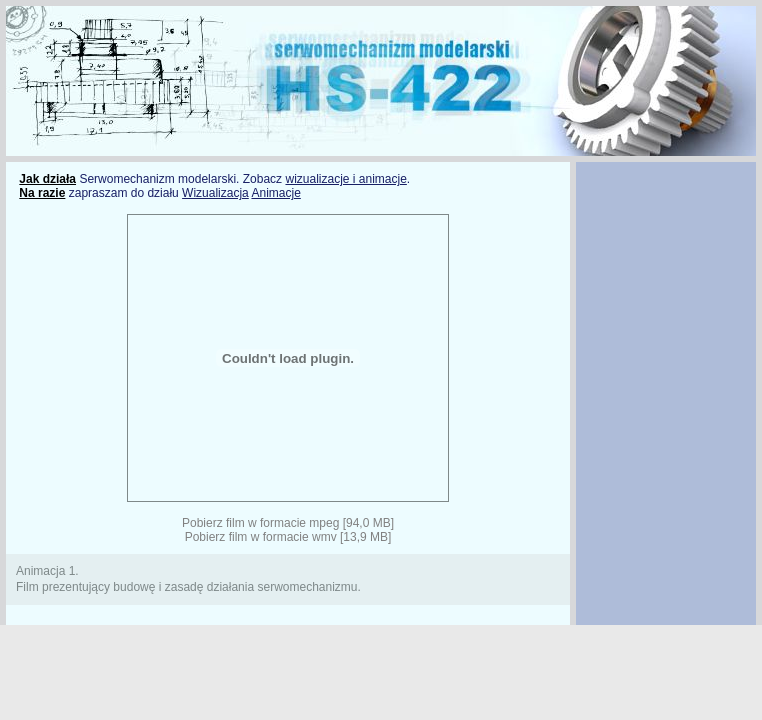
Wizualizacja (215, 193)
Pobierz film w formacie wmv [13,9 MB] (288, 537)
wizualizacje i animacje (345, 179)
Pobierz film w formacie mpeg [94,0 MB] (288, 523)
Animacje (275, 193)
